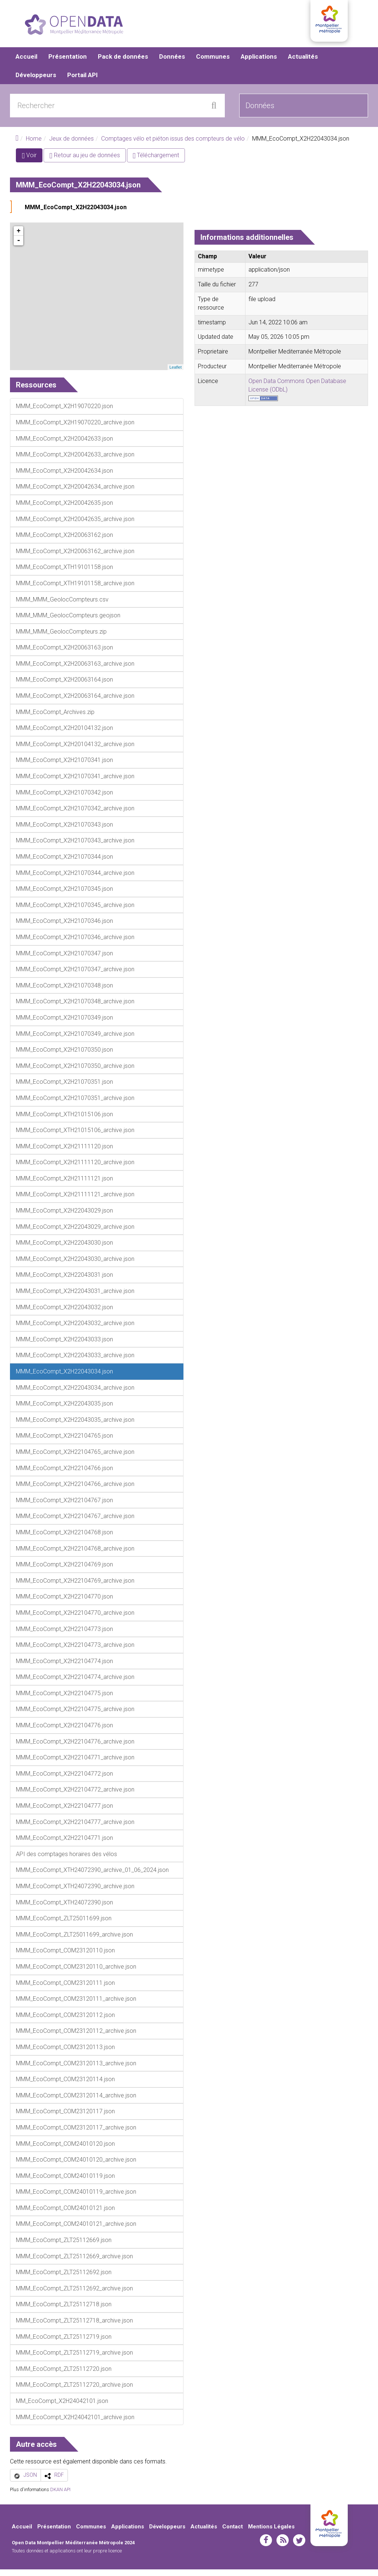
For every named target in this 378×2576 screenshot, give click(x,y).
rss (282, 2546)
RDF (59, 2481)
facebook (266, 2546)
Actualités (303, 62)
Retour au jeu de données (84, 161)
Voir (32, 163)
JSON (30, 2481)
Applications (259, 62)
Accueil (26, 62)
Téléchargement (156, 161)
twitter (299, 2546)
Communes (213, 62)
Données (172, 62)
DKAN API (60, 2496)
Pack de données (123, 62)
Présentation (67, 62)
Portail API (82, 81)
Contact (232, 2533)
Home (34, 144)
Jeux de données (71, 144)
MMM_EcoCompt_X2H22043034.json (76, 213)
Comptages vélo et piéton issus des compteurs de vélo (173, 144)
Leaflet (175, 373)
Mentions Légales (271, 2533)
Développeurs (36, 81)
